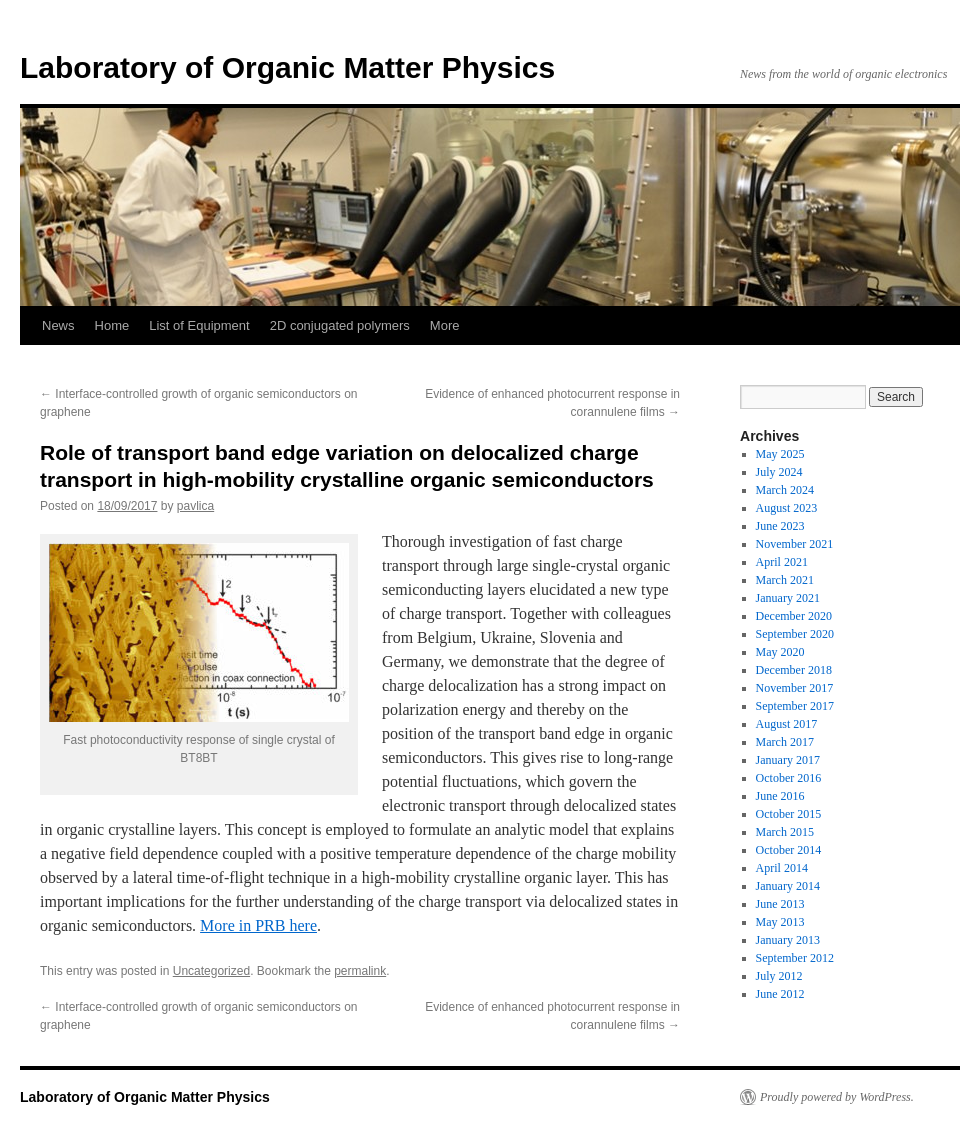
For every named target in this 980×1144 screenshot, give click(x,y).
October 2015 (789, 814)
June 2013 (780, 904)
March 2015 (785, 832)
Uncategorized (211, 971)
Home (112, 325)
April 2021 (782, 562)
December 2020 (794, 616)
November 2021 (795, 544)
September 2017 (795, 706)
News (58, 325)
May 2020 (780, 652)
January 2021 (788, 598)
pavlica (195, 506)
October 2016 (789, 778)
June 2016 (780, 796)
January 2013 (788, 940)
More (445, 325)
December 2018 (794, 670)
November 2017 (795, 688)
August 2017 (787, 724)
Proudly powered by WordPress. (837, 1097)
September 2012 (795, 958)
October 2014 (789, 850)
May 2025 (780, 454)
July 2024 (779, 472)
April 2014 (782, 868)
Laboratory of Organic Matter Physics (287, 67)
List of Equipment (199, 325)
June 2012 (780, 994)
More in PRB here (258, 925)
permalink (360, 971)
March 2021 (785, 580)
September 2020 (795, 634)
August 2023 (787, 508)
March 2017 (785, 742)
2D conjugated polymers (340, 325)
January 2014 (788, 886)
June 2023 (780, 526)
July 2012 (779, 976)
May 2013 (780, 922)
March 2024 (785, 490)
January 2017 (788, 760)
